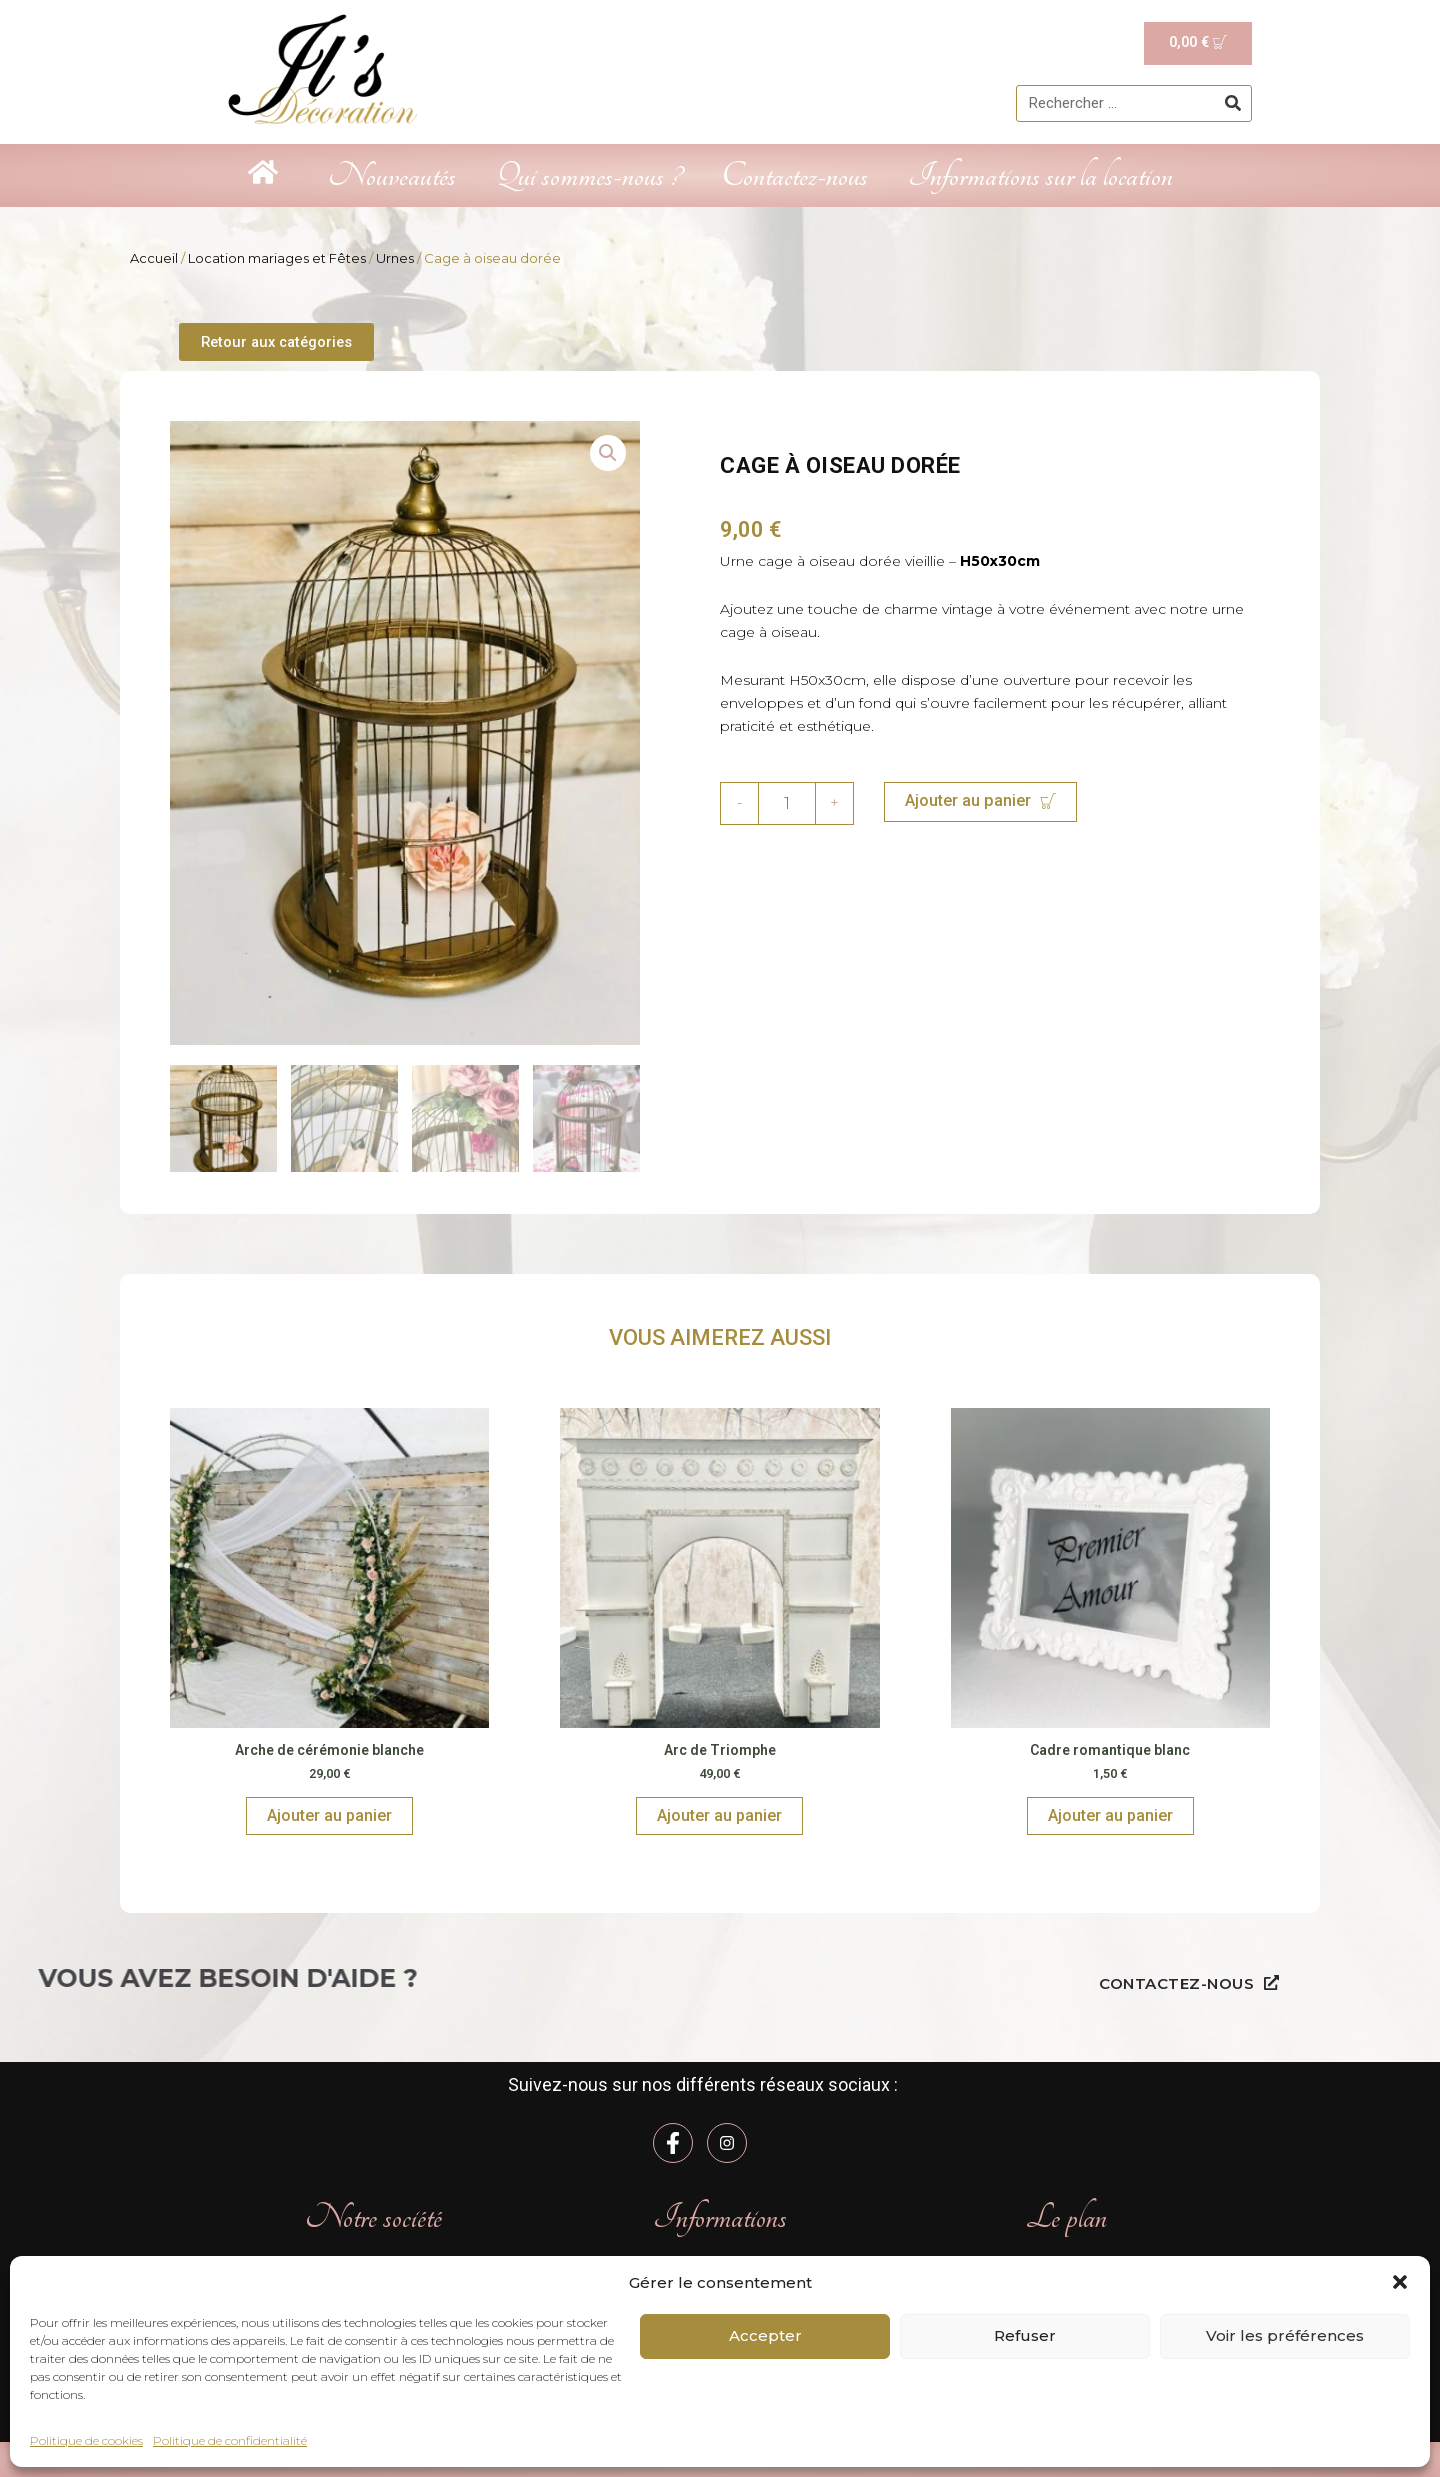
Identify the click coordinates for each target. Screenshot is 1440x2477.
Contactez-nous (794, 175)
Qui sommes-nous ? (588, 175)
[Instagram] (727, 2144)
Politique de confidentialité (230, 2440)
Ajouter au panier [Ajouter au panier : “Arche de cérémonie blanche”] (329, 1817)
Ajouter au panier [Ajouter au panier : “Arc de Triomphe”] (719, 1817)
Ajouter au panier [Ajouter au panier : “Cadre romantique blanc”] (1110, 1817)
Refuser (1025, 2335)
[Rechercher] (1232, 103)
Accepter (765, 2335)
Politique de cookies (86, 2440)
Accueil (154, 258)
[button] (1400, 2282)
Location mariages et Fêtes (277, 258)
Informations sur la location (1040, 175)
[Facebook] (673, 2144)
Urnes (395, 258)
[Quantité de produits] (787, 805)
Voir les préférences (1285, 2335)
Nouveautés (392, 175)
